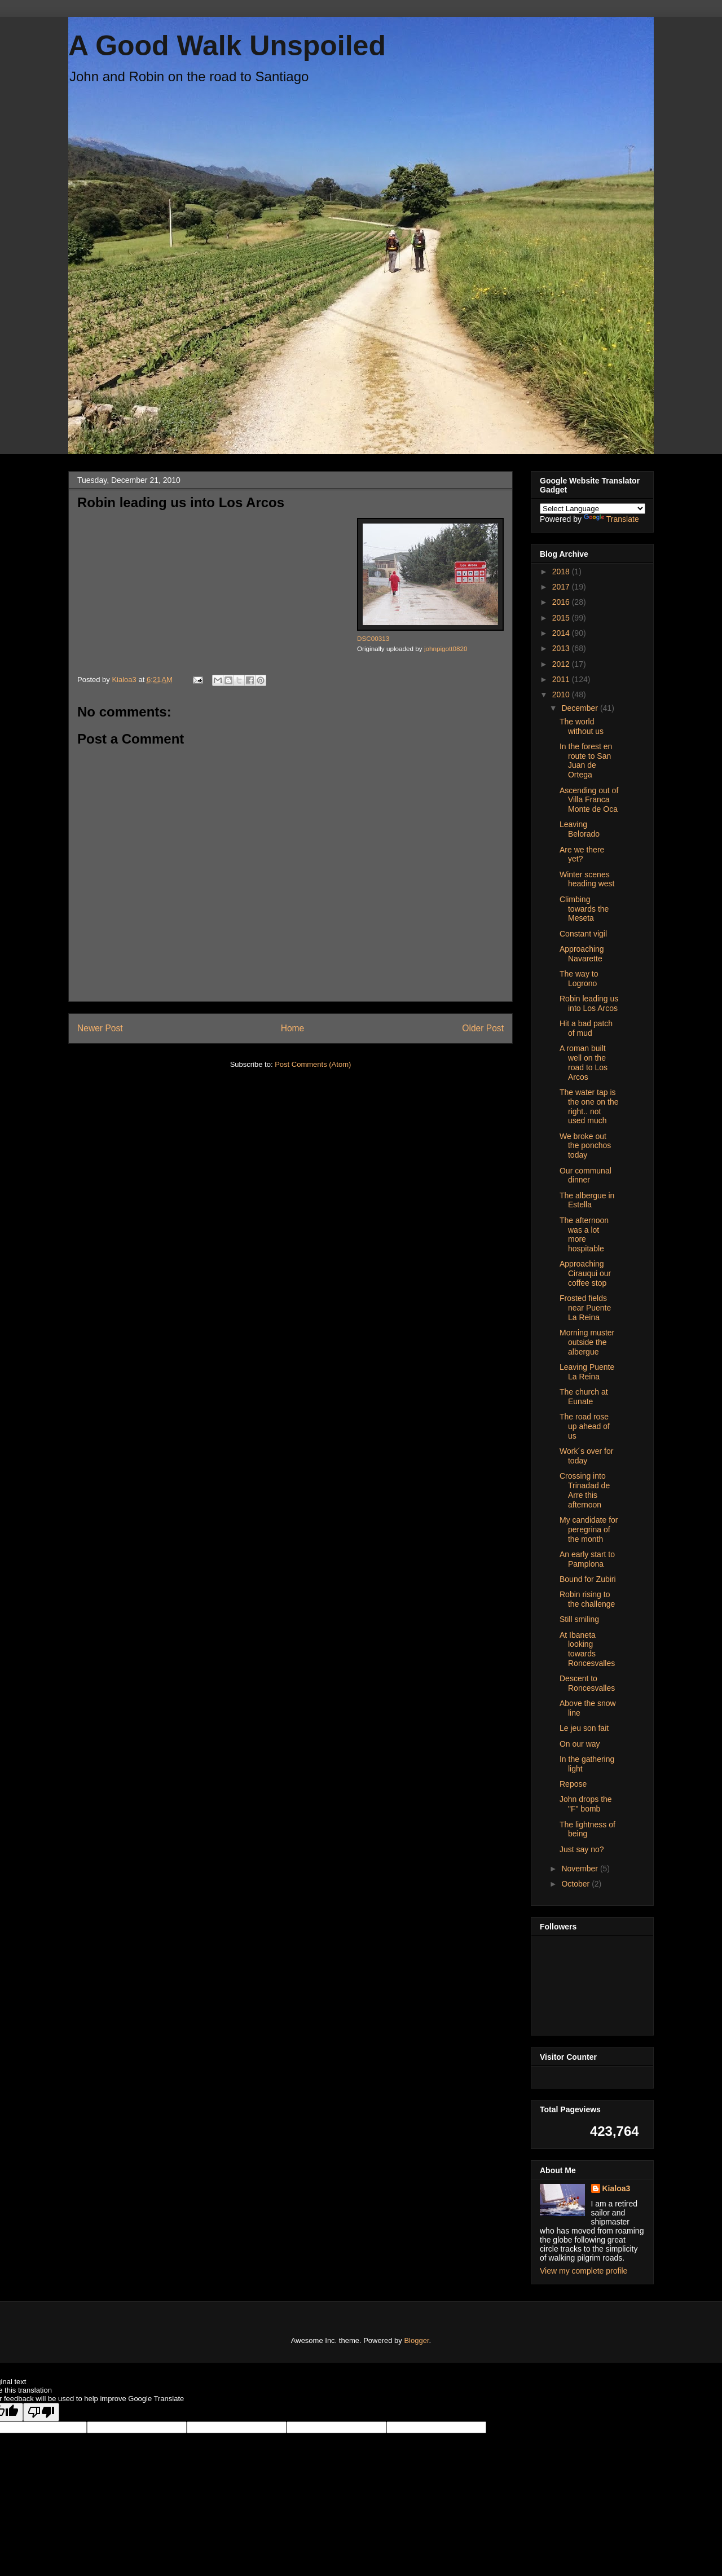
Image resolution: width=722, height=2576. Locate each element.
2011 (562, 679)
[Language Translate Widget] (592, 508)
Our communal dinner (585, 1175)
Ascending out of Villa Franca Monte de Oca (589, 800)
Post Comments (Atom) (313, 1064)
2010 (562, 694)
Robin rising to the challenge (587, 1599)
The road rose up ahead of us (585, 1426)
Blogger (416, 2340)
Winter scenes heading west (587, 879)
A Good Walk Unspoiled (227, 45)
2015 (562, 617)
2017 (562, 586)
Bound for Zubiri (588, 1579)
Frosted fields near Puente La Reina (585, 1308)
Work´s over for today (586, 1456)
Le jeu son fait (584, 1728)
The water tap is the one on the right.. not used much (589, 1106)
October (576, 1883)
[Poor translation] (41, 2412)
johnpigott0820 (446, 648)
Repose (573, 1783)
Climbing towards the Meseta (584, 909)
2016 (562, 601)
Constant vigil (583, 933)
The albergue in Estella (587, 1200)
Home (293, 1028)
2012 (562, 664)
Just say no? (582, 1849)
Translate (611, 519)
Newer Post (100, 1028)
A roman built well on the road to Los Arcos (583, 1062)
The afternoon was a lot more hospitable (584, 1234)
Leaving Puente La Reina (587, 1371)
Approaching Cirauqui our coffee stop (585, 1273)
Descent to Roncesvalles (587, 1683)
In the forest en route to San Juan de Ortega (586, 760)
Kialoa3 (616, 2188)
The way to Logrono (579, 978)
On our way (580, 1743)
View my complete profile (583, 2270)
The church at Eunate (584, 1396)
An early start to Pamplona (587, 1559)
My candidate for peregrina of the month (589, 1529)
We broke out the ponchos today (585, 1146)
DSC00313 (373, 638)
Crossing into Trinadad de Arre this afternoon (585, 1490)
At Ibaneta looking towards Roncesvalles (587, 1649)
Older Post (483, 1028)
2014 (562, 633)
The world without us (582, 726)
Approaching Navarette (582, 953)
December (580, 708)
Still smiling (579, 1619)
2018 (562, 571)
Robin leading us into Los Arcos (589, 1003)
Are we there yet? (582, 854)
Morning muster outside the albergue (587, 1342)
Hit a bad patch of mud (586, 1028)
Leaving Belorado (580, 829)
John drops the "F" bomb (586, 1804)
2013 (562, 648)
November (580, 1868)
